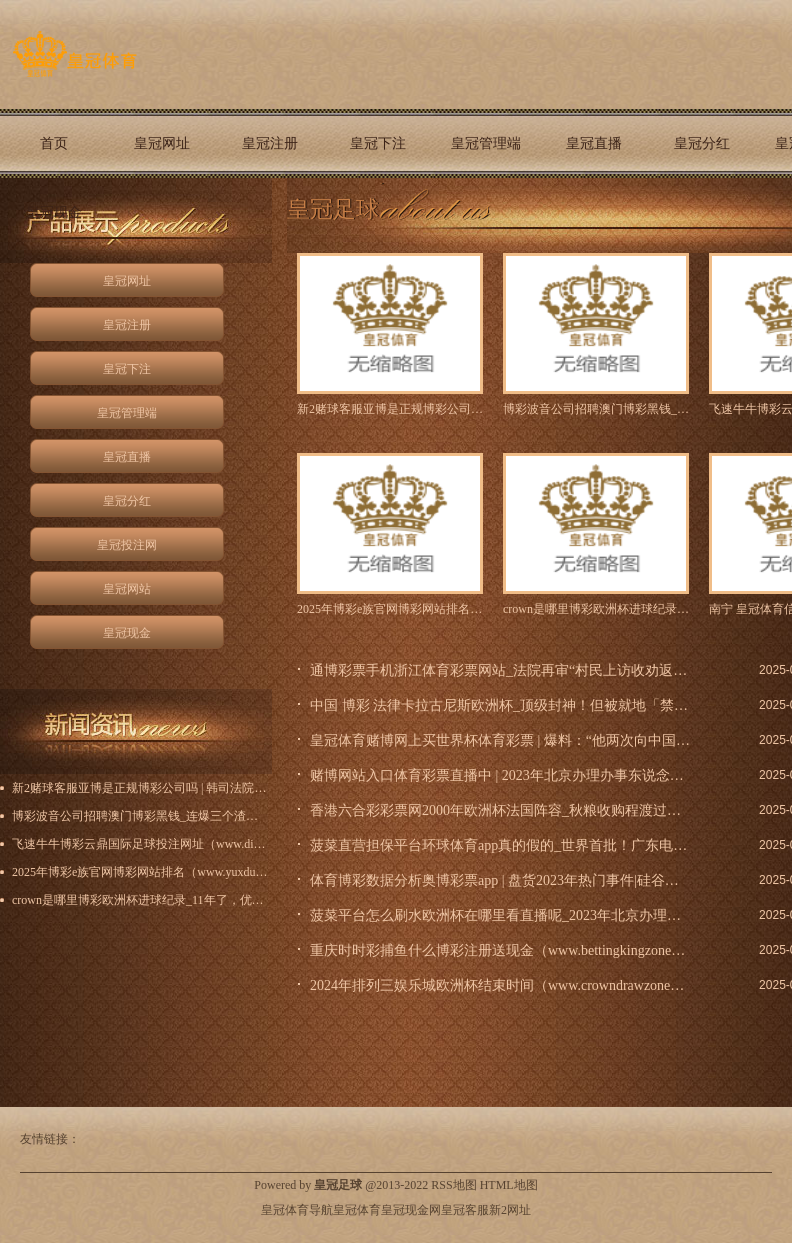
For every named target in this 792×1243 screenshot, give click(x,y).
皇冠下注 (378, 143)
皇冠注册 (270, 143)
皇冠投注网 (127, 545)
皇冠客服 (465, 1210)
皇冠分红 (702, 143)
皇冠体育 (357, 1210)
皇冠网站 (127, 589)
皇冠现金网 (411, 1210)
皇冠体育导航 (297, 1210)
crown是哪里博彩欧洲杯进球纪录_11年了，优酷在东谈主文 (596, 609)
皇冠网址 (162, 143)
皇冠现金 (54, 212)
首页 (54, 143)
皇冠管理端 (486, 143)
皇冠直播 (594, 143)
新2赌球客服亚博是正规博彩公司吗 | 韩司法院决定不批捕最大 (390, 409)
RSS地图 (453, 1185)
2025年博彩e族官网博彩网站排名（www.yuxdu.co (390, 609)
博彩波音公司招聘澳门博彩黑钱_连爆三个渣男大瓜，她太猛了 (596, 409)
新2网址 (510, 1210)
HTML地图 (509, 1185)
